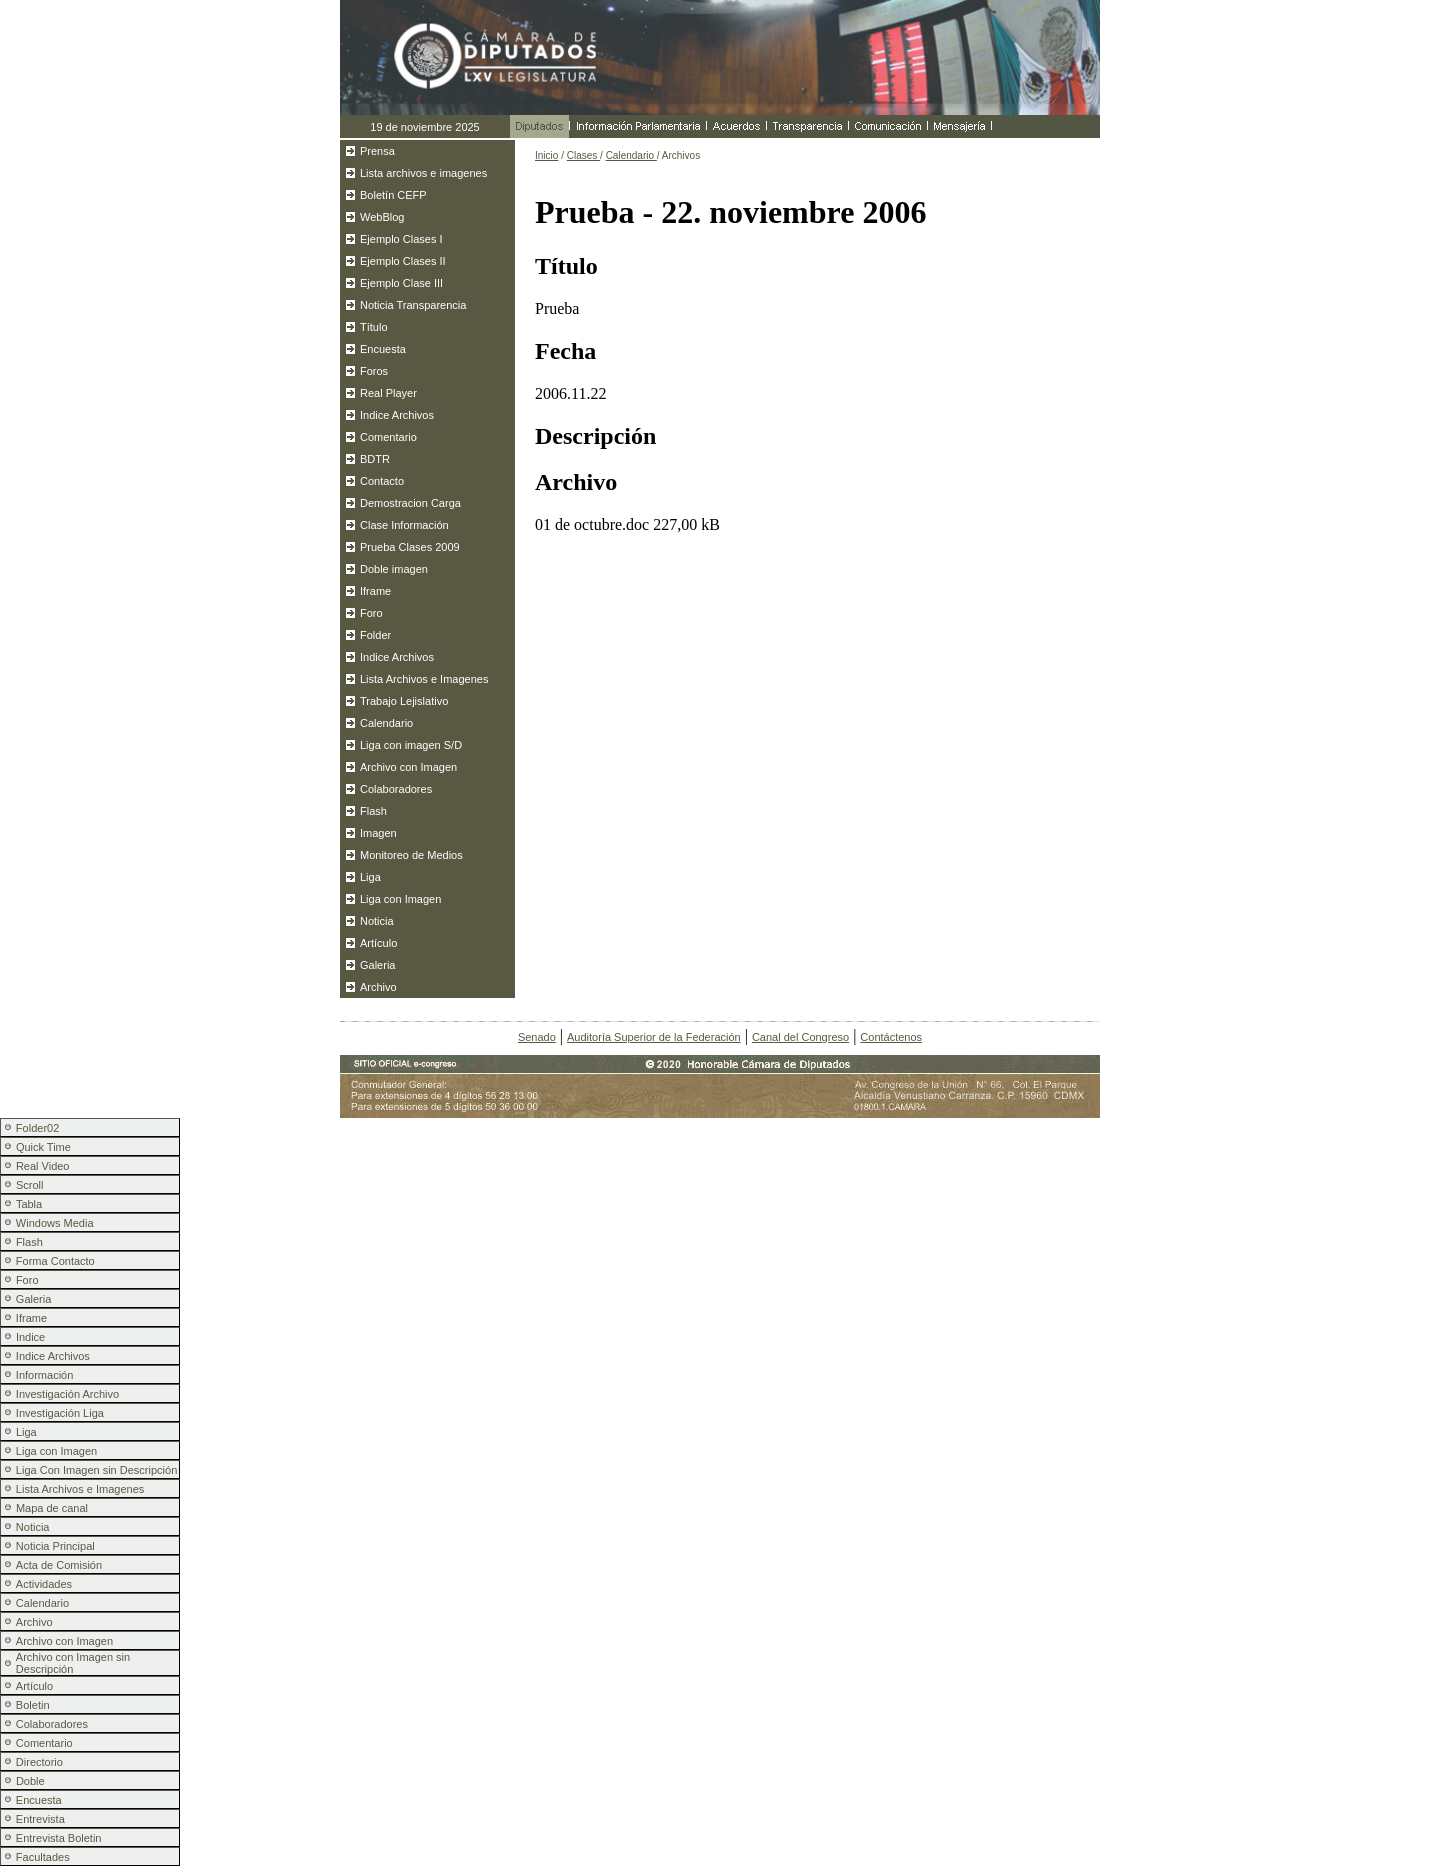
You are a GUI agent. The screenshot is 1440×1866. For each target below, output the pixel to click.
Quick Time (43, 1147)
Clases (583, 155)
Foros (374, 371)
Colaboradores (396, 789)
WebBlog (382, 217)
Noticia (377, 921)
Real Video (43, 1166)
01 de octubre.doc (592, 524)
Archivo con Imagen (408, 767)
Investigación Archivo (67, 1394)
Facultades (43, 1857)
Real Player (388, 393)
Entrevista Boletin (59, 1838)
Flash (373, 811)
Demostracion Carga (410, 503)
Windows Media (55, 1223)
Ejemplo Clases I (401, 239)
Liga (370, 877)
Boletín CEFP (393, 195)
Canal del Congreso (800, 1037)
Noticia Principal (55, 1546)
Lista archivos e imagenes (423, 173)
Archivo (378, 987)
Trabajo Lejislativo (404, 701)
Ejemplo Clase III (401, 283)
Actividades (44, 1584)
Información (44, 1375)
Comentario (388, 437)
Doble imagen (394, 569)
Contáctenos (891, 1037)
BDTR (375, 459)
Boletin (33, 1705)
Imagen (378, 833)
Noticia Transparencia (413, 305)
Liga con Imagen (400, 899)
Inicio (546, 155)
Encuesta (383, 349)
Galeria (377, 965)
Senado (537, 1037)
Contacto (382, 481)
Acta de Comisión (59, 1565)
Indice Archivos (397, 415)
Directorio (39, 1762)
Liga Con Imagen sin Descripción (96, 1470)
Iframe (375, 591)
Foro (371, 613)
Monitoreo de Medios (411, 855)
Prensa (377, 151)
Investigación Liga (60, 1413)
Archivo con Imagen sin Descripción (73, 1663)
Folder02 (37, 1128)
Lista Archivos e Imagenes (424, 679)
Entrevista (40, 1819)
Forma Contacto (55, 1261)
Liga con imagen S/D (411, 745)
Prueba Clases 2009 (410, 547)
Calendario (386, 723)
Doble (30, 1781)
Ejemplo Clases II (403, 261)
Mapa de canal (52, 1508)
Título (374, 327)
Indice (30, 1337)
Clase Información (404, 525)
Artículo (378, 943)
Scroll (30, 1185)
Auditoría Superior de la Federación (654, 1037)
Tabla (29, 1204)
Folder (375, 635)
